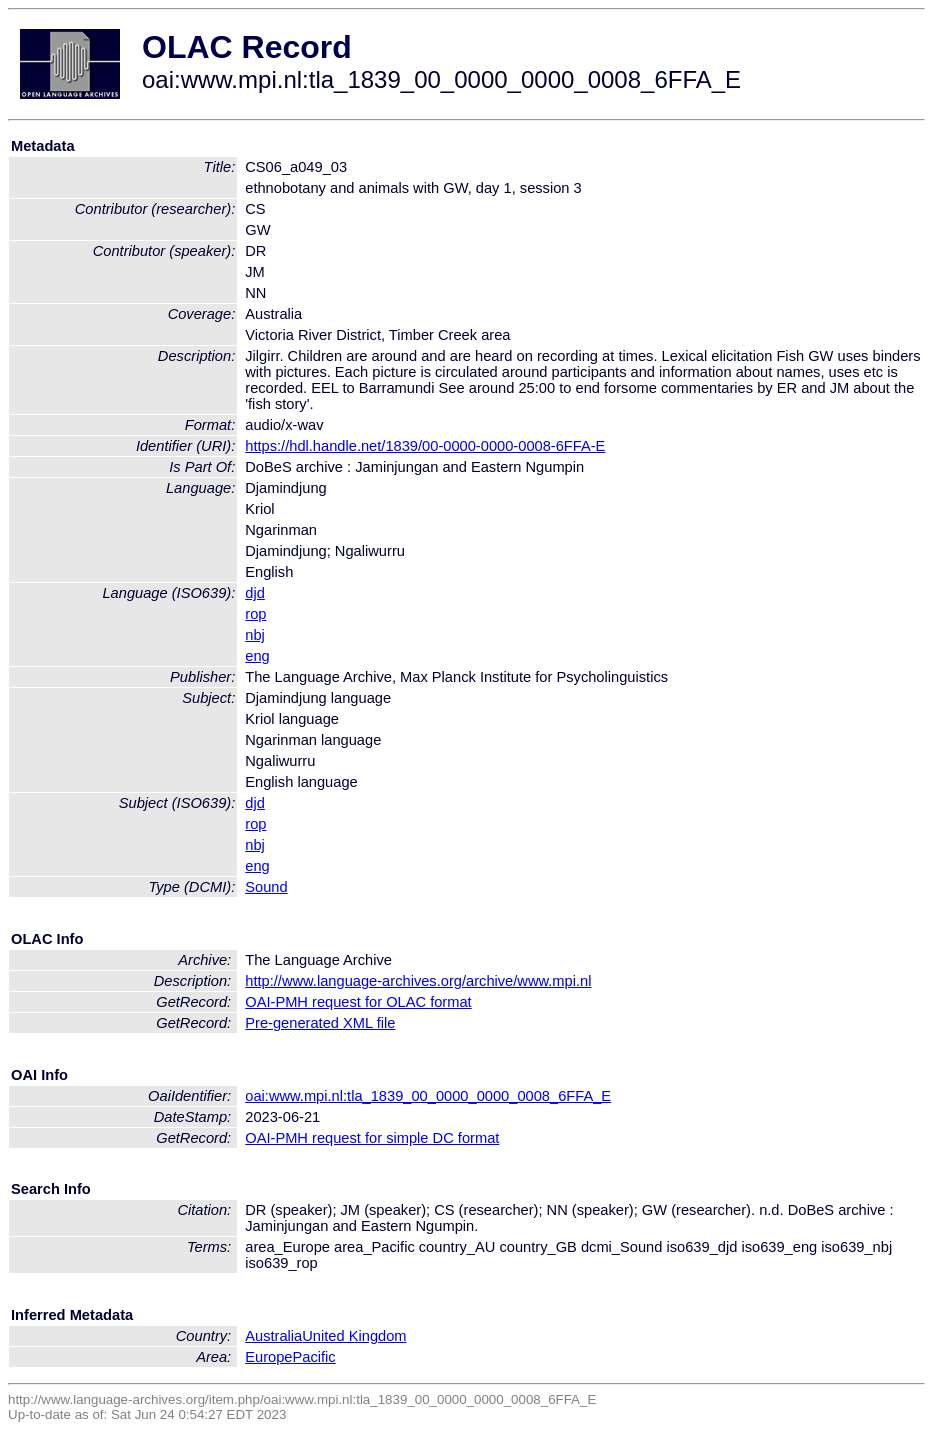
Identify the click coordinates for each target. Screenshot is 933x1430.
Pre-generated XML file (320, 1023)
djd (255, 593)
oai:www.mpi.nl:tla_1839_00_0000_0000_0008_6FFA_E (428, 1096)
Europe (268, 1357)
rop (255, 614)
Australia (273, 1336)
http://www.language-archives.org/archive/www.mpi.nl (418, 981)
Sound (266, 887)
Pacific (314, 1357)
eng (257, 656)
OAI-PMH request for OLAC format (358, 1002)
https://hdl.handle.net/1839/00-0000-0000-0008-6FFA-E (425, 446)
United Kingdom (354, 1336)
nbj (255, 635)
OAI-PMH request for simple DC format (372, 1138)
